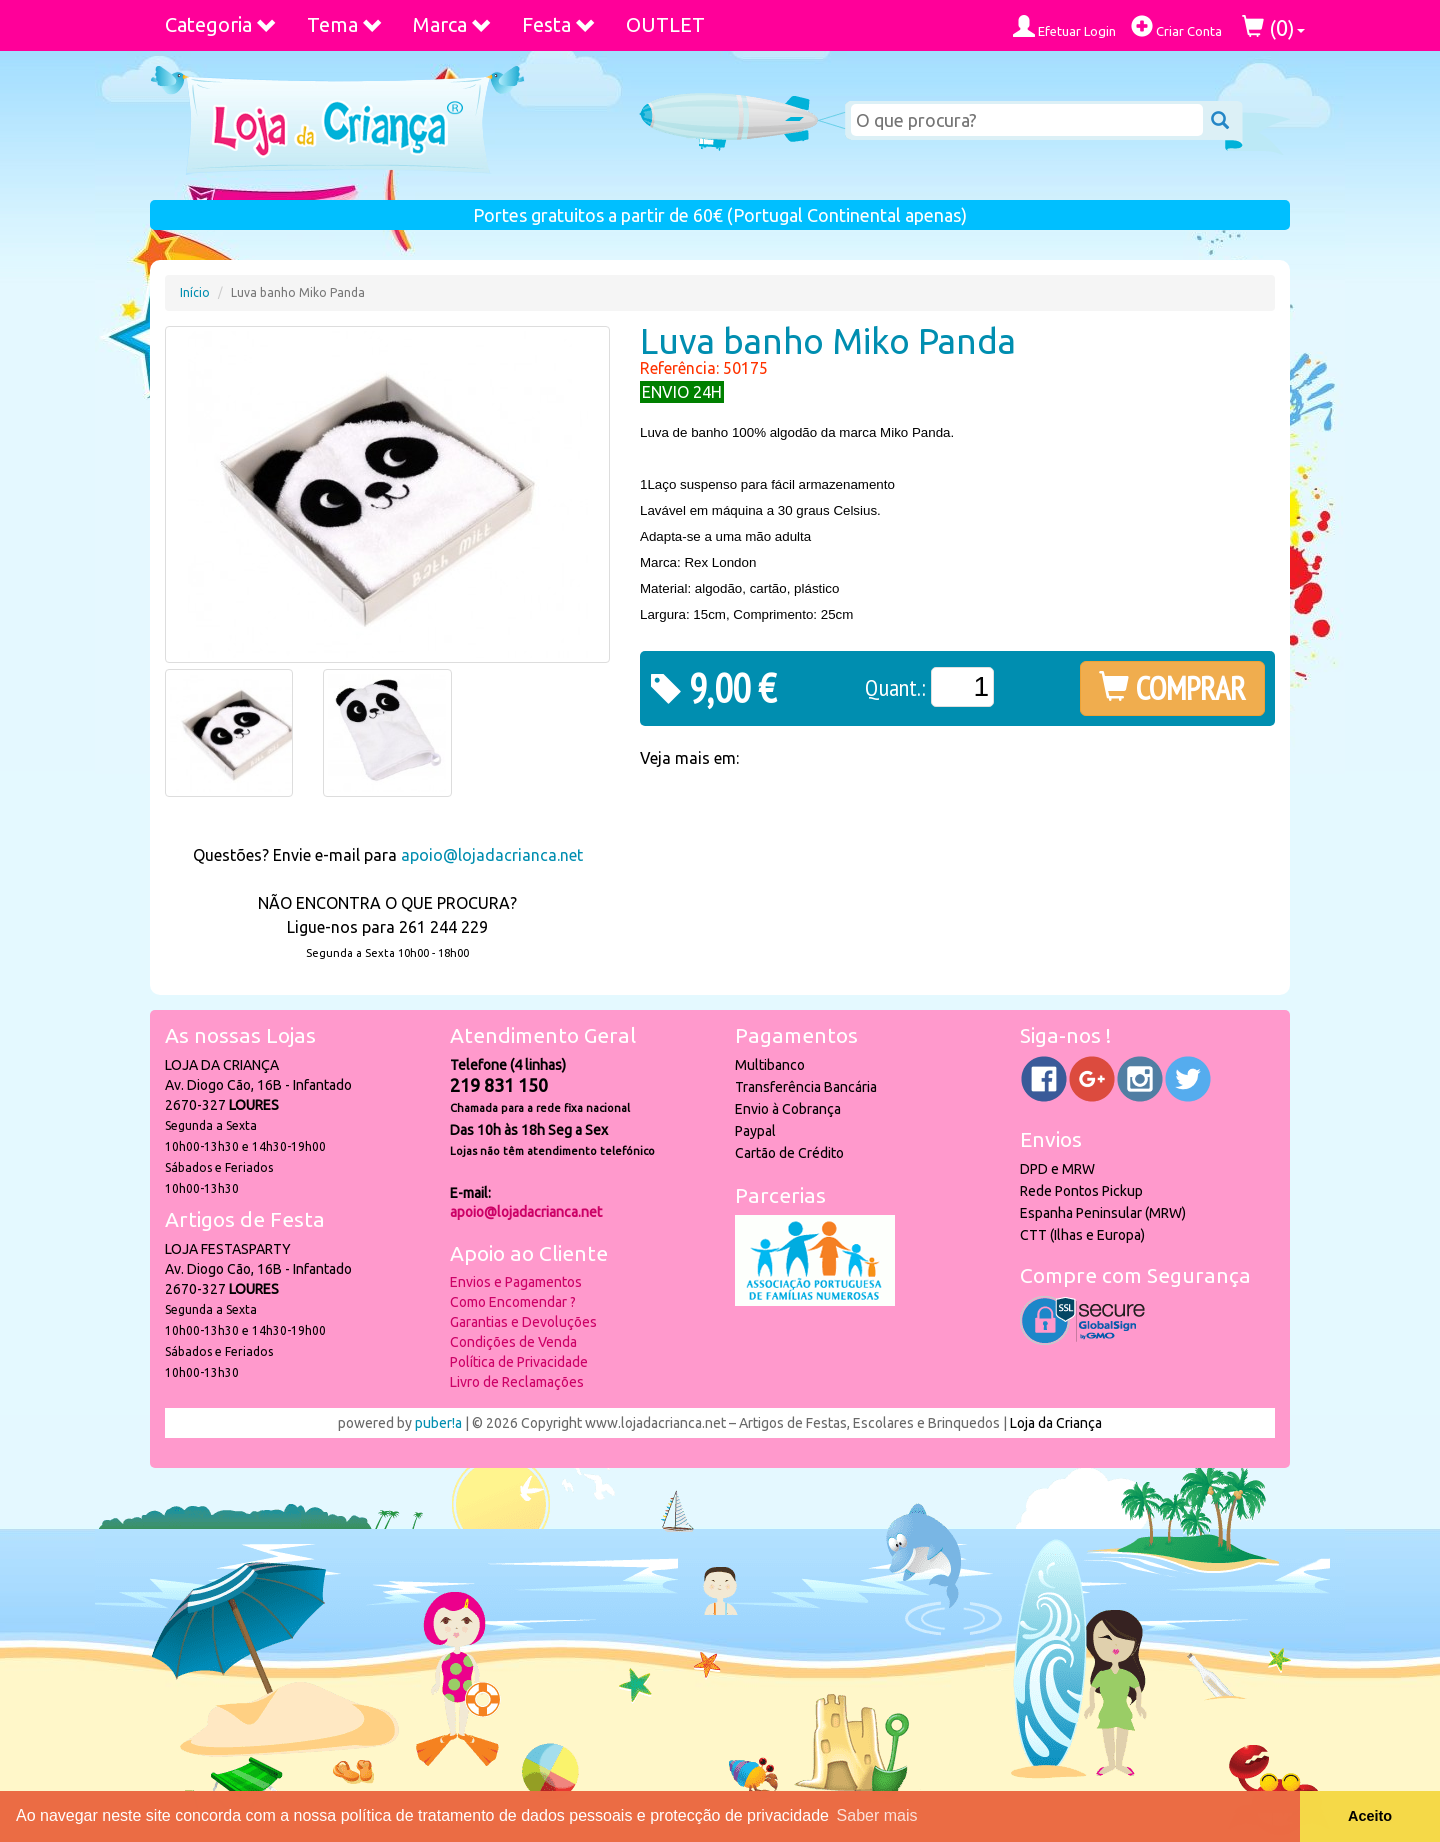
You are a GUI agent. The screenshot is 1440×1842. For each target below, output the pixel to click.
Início (195, 292)
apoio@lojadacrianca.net (492, 855)
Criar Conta (1176, 26)
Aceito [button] (1370, 1816)
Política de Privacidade (519, 1362)
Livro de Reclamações (517, 1382)
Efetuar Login (1064, 26)
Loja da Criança (1056, 1423)
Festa (559, 24)
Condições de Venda (513, 1342)
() (1273, 27)
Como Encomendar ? (513, 1302)
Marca (452, 24)
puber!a (438, 1423)
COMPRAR (1172, 688)
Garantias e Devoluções (523, 1322)
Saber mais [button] (877, 1815)
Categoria (221, 24)
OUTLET (665, 24)
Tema (345, 24)
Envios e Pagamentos (516, 1282)
